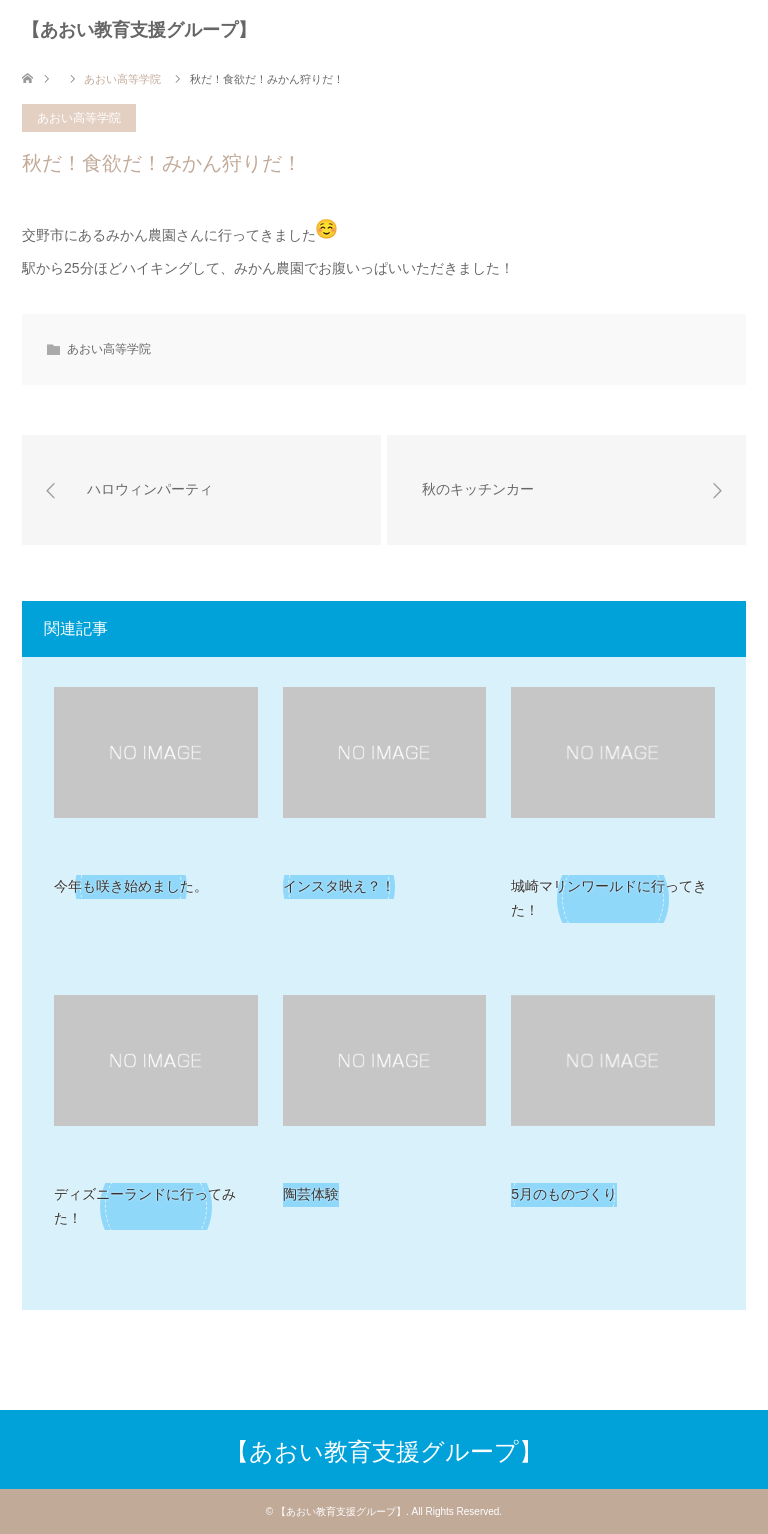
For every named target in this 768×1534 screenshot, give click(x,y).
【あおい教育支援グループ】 (139, 30)
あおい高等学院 (79, 118)
